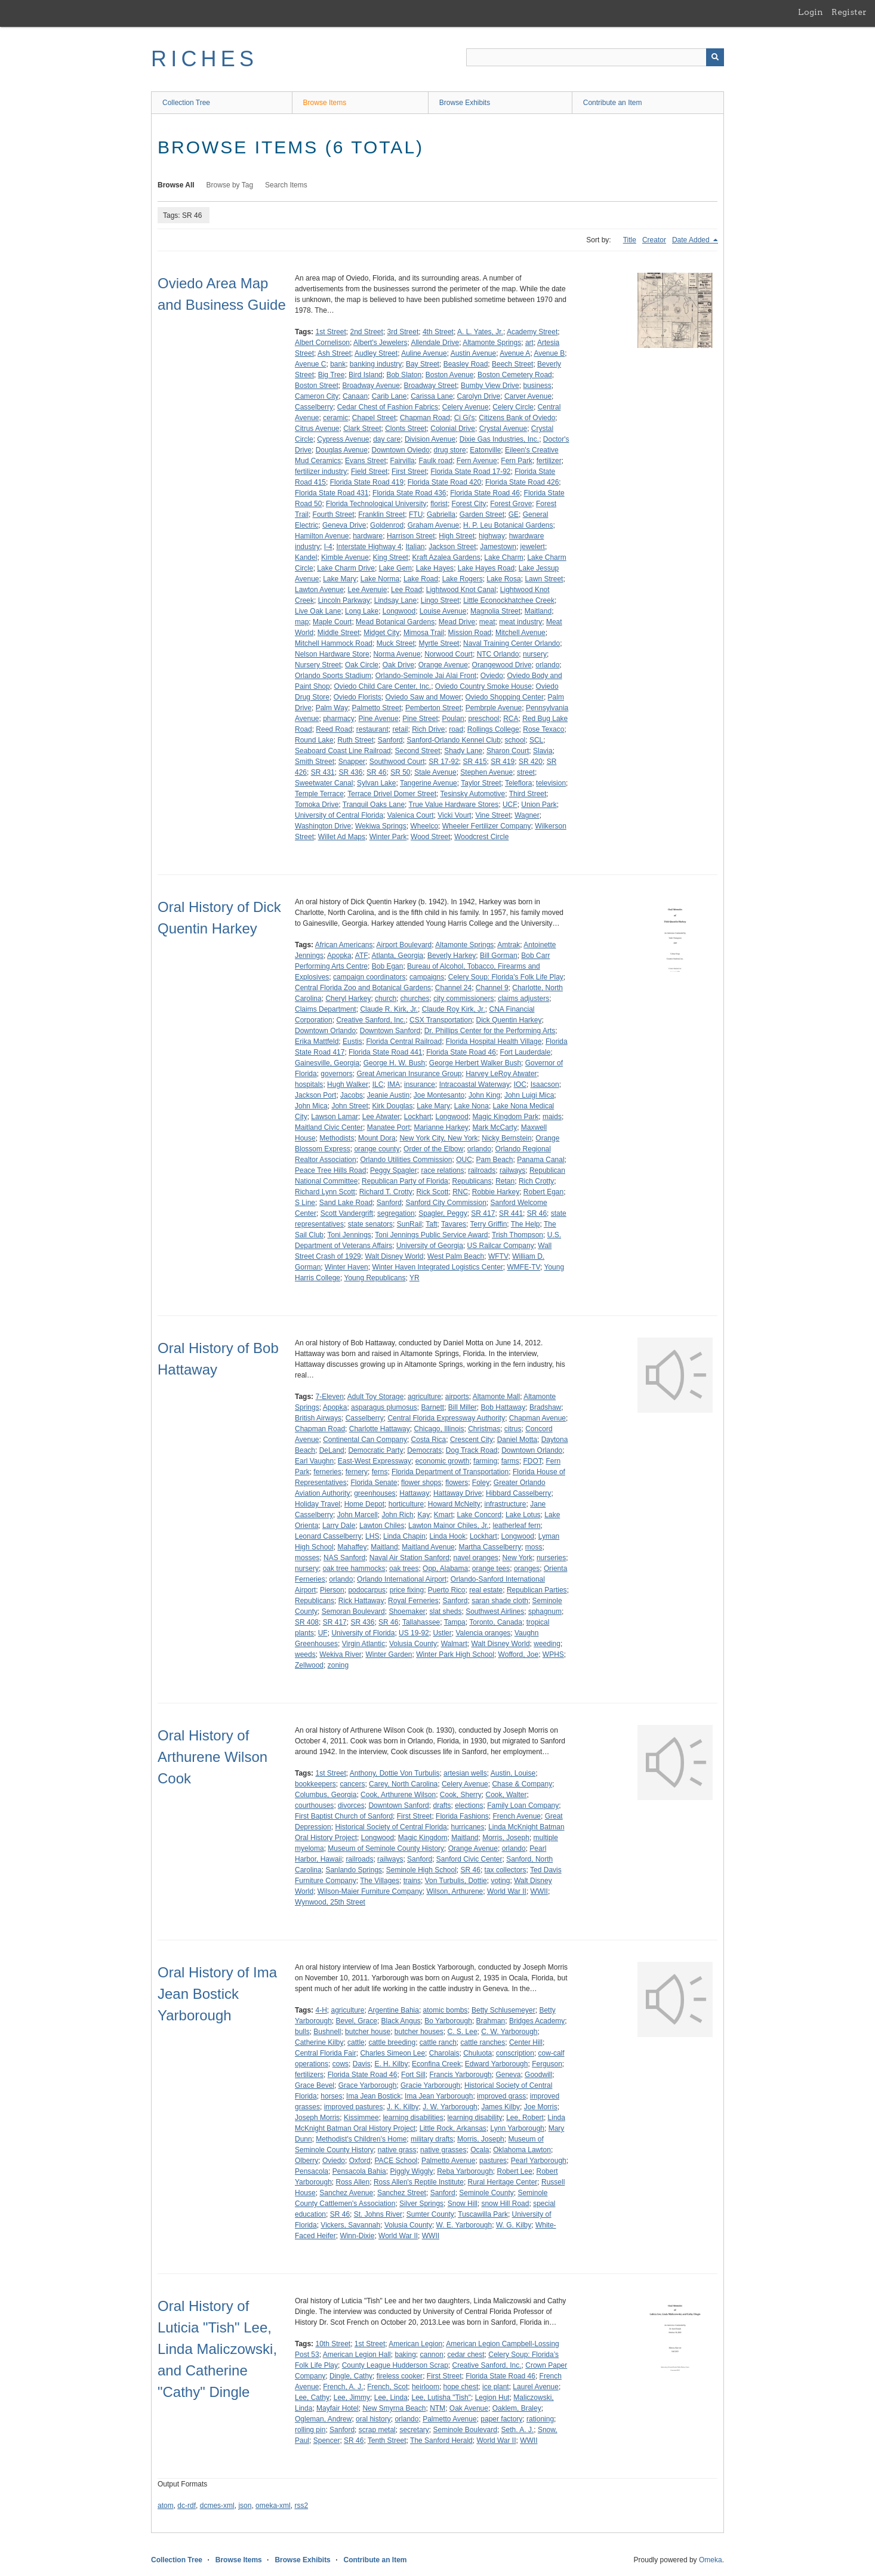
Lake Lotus (523, 1515)
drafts (442, 1805)
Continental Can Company (365, 1439)
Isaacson (545, 1084)
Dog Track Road (472, 1450)
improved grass (501, 2096)
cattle (356, 2042)
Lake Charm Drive (346, 568)
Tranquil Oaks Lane (374, 804)
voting (500, 1880)
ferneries (327, 1472)
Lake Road (420, 579)
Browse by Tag (230, 185)
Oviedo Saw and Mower (423, 697)
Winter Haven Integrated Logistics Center (437, 1267)
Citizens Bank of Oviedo (517, 418)
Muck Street (396, 643)
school (515, 740)
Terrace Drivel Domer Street (391, 794)
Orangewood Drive (502, 665)
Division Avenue (430, 439)
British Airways (318, 1418)
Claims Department (325, 1009)
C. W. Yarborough (509, 2031)
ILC (378, 1084)
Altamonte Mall (496, 1396)
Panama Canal (540, 1159)
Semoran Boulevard (353, 1611)
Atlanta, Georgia (398, 955)
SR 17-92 (444, 761)
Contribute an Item (612, 102)
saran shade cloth (500, 1601)
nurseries (551, 1558)
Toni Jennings (349, 1235)
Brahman (491, 2021)
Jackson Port (315, 1095)
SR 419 (502, 761)
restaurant (372, 729)
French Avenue (517, 1816)
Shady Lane (463, 751)
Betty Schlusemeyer (503, 2010)
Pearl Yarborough (538, 2160)
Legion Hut (492, 2397)
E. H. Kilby (391, 2064)
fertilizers (309, 2074)
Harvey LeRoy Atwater (501, 1074)
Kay (423, 1515)
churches (415, 998)
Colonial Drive (452, 428)
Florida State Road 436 (409, 493)
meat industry (520, 622)
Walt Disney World (394, 1256)
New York (518, 1558)
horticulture (406, 1504)
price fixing (407, 1590)
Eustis (352, 1041)
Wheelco (424, 826)
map (302, 622)
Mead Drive (457, 622)
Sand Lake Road (345, 1202)
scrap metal (377, 2430)
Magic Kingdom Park (506, 1117)
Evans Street (365, 461)
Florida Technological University (376, 504)
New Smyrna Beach (394, 2408)
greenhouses (374, 1493)
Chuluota (477, 2053)
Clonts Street (405, 428)
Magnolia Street (495, 611)
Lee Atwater (381, 1117)
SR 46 (376, 772)
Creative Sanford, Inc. (370, 1020)
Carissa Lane (432, 396)
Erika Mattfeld (316, 1041)
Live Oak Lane (318, 611)
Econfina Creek (436, 2064)
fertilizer (549, 461)
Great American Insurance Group (408, 1074)
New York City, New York (438, 1138)
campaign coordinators (369, 977)
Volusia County (413, 1644)
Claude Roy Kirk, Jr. (453, 1009)
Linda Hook (448, 1536)
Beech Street (512, 364)
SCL (536, 740)
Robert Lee (514, 2171)
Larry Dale (338, 1525)
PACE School (395, 2160)
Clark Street (362, 428)
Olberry (306, 2160)
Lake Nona (471, 1106)
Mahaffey (351, 1547)
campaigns (426, 977)
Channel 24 (453, 988)
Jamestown (498, 547)
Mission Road (470, 632)
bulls (302, 2031)
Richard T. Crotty (385, 1192)
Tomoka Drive (316, 804)
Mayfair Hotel (337, 2408)
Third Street (528, 794)
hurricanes (467, 1827)
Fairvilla (402, 461)
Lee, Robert (525, 2117)
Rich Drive (428, 729)
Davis (362, 2064)
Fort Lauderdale (525, 1052)
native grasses (443, 2150)
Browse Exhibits (464, 102)
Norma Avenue (396, 654)
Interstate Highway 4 (368, 547)
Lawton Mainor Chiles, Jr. (448, 1525)
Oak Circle (361, 665)
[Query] (595, 57)
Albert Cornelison (322, 342)
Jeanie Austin (388, 1095)
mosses (307, 1558)
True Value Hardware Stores (454, 804)
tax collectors (505, 1870)
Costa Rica (428, 1439)
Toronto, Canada (495, 1622)
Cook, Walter (506, 1795)
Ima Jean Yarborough (439, 2096)
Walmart (454, 1644)
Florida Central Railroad (404, 1041)
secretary (414, 2430)
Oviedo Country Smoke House (483, 686)
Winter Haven (346, 1267)
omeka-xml (273, 2505)
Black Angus (401, 2021)
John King (484, 1095)
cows (340, 2064)
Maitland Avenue (428, 1547)
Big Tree (331, 375)
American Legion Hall (357, 2354)
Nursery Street (318, 665)
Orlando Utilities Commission (406, 1159)
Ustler (442, 1633)
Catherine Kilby (319, 2042)
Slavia (543, 751)
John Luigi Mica (529, 1095)
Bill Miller (462, 1407)
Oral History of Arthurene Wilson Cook (212, 1756)
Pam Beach (494, 1159)
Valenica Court (410, 815)
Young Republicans (374, 1278)
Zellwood (309, 1665)
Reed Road (334, 729)
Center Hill (526, 2042)
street (526, 772)
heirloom (425, 2387)
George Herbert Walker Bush (475, 1063)
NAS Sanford (344, 1558)
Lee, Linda (391, 2397)
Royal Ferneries (413, 1601)
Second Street (417, 751)
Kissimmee (361, 2117)
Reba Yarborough (465, 2171)
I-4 (328, 547)
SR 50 (400, 772)
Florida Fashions (462, 1816)
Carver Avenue (528, 396)
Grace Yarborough (367, 2085)
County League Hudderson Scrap (395, 2365)
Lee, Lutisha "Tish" (440, 2397)
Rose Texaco (543, 729)
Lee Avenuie (367, 590)
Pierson (332, 1590)
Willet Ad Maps (341, 837)
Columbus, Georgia (325, 1795)
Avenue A (515, 353)
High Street (457, 536)
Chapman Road (425, 418)
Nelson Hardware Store (332, 654)
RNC (460, 1192)
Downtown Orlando (325, 1031)
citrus (513, 1429)
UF (323, 1633)
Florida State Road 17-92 (470, 471)
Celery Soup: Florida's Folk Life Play (505, 977)
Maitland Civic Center (329, 1127)
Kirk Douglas (392, 1106)
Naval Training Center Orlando (511, 643)
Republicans (471, 1181)
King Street (390, 557)
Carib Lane (389, 396)
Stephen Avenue (486, 772)
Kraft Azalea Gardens (446, 557)
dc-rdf (186, 2505)
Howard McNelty (454, 1504)
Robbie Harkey (495, 1192)
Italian (414, 547)
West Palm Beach (455, 1256)
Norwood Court (448, 654)
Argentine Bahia (393, 2010)
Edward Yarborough (496, 2064)
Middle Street (339, 632)
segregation (396, 1213)
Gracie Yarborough (430, 2085)
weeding (547, 1644)
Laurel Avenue (536, 2387)
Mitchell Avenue (520, 632)
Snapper (351, 761)
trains (412, 1880)
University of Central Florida (339, 815)
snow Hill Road (505, 2203)
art (529, 342)
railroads (481, 1170)
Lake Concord (479, 1515)
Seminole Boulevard (465, 2430)
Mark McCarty (494, 1127)
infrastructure (505, 1504)
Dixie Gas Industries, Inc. (499, 439)
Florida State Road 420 (444, 482)
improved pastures (353, 2107)
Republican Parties (537, 1590)
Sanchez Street (401, 2193)
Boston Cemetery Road (514, 375)
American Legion (415, 2344)
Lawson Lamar (334, 1117)
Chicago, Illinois (439, 1429)
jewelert (532, 547)
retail (400, 729)
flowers (456, 1482)
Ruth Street (355, 740)
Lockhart (418, 1117)
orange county (376, 1149)
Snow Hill (462, 2203)
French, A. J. (343, 2387)
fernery (357, 1472)
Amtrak (508, 945)
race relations (442, 1170)
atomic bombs (445, 2010)
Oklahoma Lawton (522, 2150)
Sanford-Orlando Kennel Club (453, 740)
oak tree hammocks (354, 1568)
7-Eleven (329, 1396)
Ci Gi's (464, 418)
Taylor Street (481, 783)
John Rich (397, 1515)
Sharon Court (507, 751)
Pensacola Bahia (359, 2171)
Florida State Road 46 (485, 493)
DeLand (331, 1450)
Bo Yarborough (448, 2021)
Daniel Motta (517, 1439)
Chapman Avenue (537, 1418)
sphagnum (545, 1611)
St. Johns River (378, 2214)
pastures (493, 2160)
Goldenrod (386, 525)
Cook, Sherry (461, 1795)
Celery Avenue (465, 407)
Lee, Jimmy (352, 2397)
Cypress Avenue (343, 439)
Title (629, 240)
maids (552, 1117)
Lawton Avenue (319, 590)
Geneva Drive (344, 525)
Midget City (381, 632)
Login (810, 12)
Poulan (453, 718)
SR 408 (307, 1622)
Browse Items (325, 102)
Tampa (455, 1622)
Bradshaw (545, 1407)
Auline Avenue (424, 353)
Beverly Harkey (451, 955)
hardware (368, 536)
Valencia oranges (482, 1633)
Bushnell (327, 2031)
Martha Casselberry (489, 1547)
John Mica (311, 1106)
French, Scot (387, 2387)
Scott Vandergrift (347, 1213)
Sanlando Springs (353, 1870)
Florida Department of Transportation (450, 1472)
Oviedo (491, 675)
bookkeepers (315, 1784)
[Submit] (715, 57)
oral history (373, 2419)
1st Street (330, 332)
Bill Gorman (498, 955)
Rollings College (493, 729)
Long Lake (361, 611)
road (456, 729)
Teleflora (518, 783)
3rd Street (403, 332)
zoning (338, 1665)
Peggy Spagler (393, 1170)
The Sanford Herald (441, 2440)
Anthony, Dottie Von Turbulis (395, 1773)
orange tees (491, 1568)
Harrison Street (411, 536)
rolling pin (310, 2430)
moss (534, 1547)
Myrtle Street (438, 643)
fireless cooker (400, 2376)
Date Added (691, 240)
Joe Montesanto (439, 1095)
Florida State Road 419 (366, 482)
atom (166, 2505)
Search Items (286, 185)
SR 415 (475, 761)
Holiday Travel (317, 1504)
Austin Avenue (474, 353)
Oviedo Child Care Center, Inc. (382, 686)
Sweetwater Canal (324, 783)
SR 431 (323, 772)
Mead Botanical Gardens (395, 622)
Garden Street (482, 514)
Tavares (453, 1224)
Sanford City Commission (445, 1202)
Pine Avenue (379, 718)
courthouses (314, 1805)
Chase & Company (522, 1784)
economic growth (442, 1461)
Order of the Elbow (433, 1149)
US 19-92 (414, 1633)
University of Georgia (429, 1245)
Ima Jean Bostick (373, 2096)
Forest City (469, 504)
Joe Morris (540, 2107)
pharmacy (339, 718)
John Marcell (357, 1515)
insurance (419, 1084)
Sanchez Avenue (346, 2193)
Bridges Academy (537, 2021)
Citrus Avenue (317, 428)
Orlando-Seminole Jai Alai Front (425, 675)
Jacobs (351, 1095)
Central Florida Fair (325, 2053)
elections (469, 1805)
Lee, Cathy (312, 2397)
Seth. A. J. (517, 2430)
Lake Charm (503, 557)
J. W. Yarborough (450, 2107)
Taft (431, 1224)
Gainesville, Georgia (327, 1063)
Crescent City (471, 1439)
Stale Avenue (435, 772)
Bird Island (366, 375)
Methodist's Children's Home (361, 2139)
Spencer (326, 2440)
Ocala (479, 2150)
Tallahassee (421, 1622)
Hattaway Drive (457, 1493)
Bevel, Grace (356, 2021)
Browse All (176, 185)
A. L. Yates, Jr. (480, 332)
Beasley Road (465, 364)
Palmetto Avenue (448, 2160)
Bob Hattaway (503, 1407)
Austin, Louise (513, 1773)
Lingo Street (440, 600)
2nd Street (366, 332)
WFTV (498, 1256)
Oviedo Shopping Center (504, 697)
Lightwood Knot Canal (461, 590)
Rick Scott (432, 1192)
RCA (510, 718)
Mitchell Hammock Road (333, 643)
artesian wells (465, 1773)
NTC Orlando (498, 654)
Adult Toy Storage (375, 1396)
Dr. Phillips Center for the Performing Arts (489, 1031)
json (244, 2505)
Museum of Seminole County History (386, 1848)
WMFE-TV (524, 1267)
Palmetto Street (377, 708)
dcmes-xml (217, 2505)
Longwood (399, 611)
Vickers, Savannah (350, 2225)
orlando (547, 665)
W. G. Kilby (513, 2225)
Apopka (339, 955)
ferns (380, 1472)
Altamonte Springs (492, 342)
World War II (506, 1891)
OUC (464, 1159)
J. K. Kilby (402, 2107)
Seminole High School (421, 1870)
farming (485, 1461)
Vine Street (492, 815)
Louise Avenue (443, 611)
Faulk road (435, 461)
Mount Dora (377, 1138)
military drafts (432, 2139)
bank (338, 364)
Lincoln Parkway (344, 600)
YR (414, 1278)
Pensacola (311, 2171)
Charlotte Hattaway (379, 1429)
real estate (486, 1590)
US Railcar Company (500, 1245)
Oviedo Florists (357, 697)
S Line (305, 1202)
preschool (483, 718)
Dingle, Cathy (350, 2376)
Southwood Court (397, 761)
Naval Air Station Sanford (409, 1558)
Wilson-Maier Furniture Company (370, 1891)
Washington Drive (323, 826)
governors (336, 1074)
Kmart (443, 1515)
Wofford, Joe (518, 1654)
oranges (527, 1568)
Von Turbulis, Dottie (456, 1880)
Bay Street (422, 364)
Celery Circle (513, 407)
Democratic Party (375, 1450)
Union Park (538, 804)
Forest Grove (511, 504)
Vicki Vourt (454, 815)
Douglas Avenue (342, 450)
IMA (393, 1084)
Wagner (527, 815)
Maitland (538, 611)
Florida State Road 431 (331, 493)
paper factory (501, 2419)
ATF (361, 955)
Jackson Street (452, 547)
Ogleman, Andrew (323, 2419)
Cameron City (316, 396)
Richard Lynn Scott (325, 1192)
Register (849, 12)
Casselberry (314, 407)
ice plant (495, 2387)
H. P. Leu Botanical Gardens (508, 525)
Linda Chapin (404, 1536)
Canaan (355, 396)
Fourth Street (334, 514)
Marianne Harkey (441, 1127)
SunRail (409, 1224)
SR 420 (531, 761)
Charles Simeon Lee (392, 2053)
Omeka (710, 2560)
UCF (510, 804)
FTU (416, 514)
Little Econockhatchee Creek (508, 600)
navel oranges (475, 1558)
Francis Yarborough (460, 2074)
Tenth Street (387, 2440)
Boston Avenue (450, 375)
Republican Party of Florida (405, 1181)
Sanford (390, 740)
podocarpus (367, 1590)
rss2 (301, 2505)
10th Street (332, 2344)
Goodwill (538, 2074)
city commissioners (463, 998)
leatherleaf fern (517, 1525)
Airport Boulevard (404, 945)
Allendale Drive (435, 342)
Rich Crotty (536, 1181)
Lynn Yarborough (517, 2128)
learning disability (474, 2117)
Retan (504, 1181)
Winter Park (388, 837)
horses (331, 2096)
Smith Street (314, 761)
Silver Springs (421, 2203)
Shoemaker (407, 1611)
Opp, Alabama (445, 1568)
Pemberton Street (433, 708)
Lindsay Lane (395, 600)
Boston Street (316, 385)
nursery (535, 654)
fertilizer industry (321, 471)
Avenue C (310, 364)
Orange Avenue (443, 665)
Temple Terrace (319, 794)
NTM (437, 2408)
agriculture (424, 1396)
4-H (320, 2010)
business (537, 385)
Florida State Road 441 (385, 1052)
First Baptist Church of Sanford (344, 1816)
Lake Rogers (462, 579)
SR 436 (350, 772)
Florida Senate (373, 1482)
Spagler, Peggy (442, 1213)
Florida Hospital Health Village (494, 1041)
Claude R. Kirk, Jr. (389, 1009)
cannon (431, 2354)
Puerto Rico (447, 1590)
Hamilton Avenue (322, 536)
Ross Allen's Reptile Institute (419, 2182)
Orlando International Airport (401, 1579)
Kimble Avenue (345, 557)
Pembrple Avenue (494, 708)
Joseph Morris (317, 2117)
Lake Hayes (435, 568)
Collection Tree (186, 102)
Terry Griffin (488, 1224)
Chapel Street (374, 418)
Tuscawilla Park (483, 2214)
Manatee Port (388, 1127)
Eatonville (485, 450)
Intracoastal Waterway (474, 1084)
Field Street (369, 471)
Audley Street (376, 353)
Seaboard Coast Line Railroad (343, 751)
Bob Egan (387, 966)
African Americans (344, 945)
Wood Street (430, 837)
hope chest (461, 2387)
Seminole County (486, 2193)
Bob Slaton (403, 375)
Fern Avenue (477, 461)
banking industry (376, 364)
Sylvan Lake (376, 783)
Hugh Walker (347, 1084)
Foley (480, 1482)
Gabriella (441, 514)
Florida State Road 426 (522, 482)
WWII (539, 1891)
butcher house (367, 2031)
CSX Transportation (440, 1020)
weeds (305, 1654)
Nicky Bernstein (506, 1138)
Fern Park (516, 461)
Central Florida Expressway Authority (446, 1418)
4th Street (438, 332)
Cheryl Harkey (348, 998)
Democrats (424, 1450)
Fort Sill (413, 2074)
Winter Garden (389, 1654)
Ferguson (547, 2064)
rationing (540, 2419)
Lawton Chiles (381, 1525)
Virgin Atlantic (364, 1644)
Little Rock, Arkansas (453, 2128)
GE (514, 514)
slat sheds (445, 1611)
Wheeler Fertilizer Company (486, 826)
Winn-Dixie (357, 2236)
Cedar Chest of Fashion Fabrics (387, 407)
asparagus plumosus (384, 1407)
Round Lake (314, 740)
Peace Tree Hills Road (330, 1170)
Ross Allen (353, 2182)
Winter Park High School (455, 1654)
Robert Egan (543, 1192)
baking (405, 2354)
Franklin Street (381, 514)
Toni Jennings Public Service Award (431, 1235)
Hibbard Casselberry (518, 1493)
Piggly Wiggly (411, 2171)
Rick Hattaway (361, 1601)
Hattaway (414, 1493)
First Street (409, 471)
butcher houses (419, 2031)
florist (439, 504)
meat (487, 622)
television (551, 783)
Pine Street (420, 718)
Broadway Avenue (371, 385)
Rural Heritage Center (503, 2182)
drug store (450, 450)
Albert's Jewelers (380, 342)
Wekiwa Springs (380, 826)
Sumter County (430, 2214)
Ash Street (334, 353)
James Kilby (500, 2107)
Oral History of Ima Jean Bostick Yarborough (217, 1993)
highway (492, 536)
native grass (397, 2150)
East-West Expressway (374, 1461)
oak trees (403, 1568)
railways (512, 1170)
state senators (370, 1224)
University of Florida (363, 1633)
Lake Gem (395, 568)
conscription (515, 2053)
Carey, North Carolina (403, 1784)
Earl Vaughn (314, 1461)
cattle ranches (483, 2042)
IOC (520, 1084)
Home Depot (364, 1504)
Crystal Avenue (503, 428)
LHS (372, 1536)
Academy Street (532, 332)
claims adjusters (523, 998)
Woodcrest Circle (481, 837)
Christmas (484, 1429)
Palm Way (332, 708)
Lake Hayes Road (486, 568)
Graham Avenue (434, 525)
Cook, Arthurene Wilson (398, 1795)
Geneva (507, 2074)
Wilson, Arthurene (455, 1891)
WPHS (553, 1654)
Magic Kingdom (423, 1838)
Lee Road (406, 590)
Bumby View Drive (490, 385)
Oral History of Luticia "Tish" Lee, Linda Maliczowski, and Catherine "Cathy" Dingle (217, 2349)
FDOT (532, 1461)
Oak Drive (398, 665)
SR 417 (483, 1213)
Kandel (306, 557)
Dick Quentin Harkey (509, 1020)
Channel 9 (492, 988)
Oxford (360, 2160)
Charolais (444, 2053)
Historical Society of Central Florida (390, 1827)
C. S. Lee (462, 2031)
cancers (352, 1784)
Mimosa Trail (423, 632)
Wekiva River (340, 1654)
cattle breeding (391, 2042)
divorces (351, 1805)
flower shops (421, 1482)
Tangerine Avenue (428, 783)
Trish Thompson (517, 1235)
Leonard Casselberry (328, 1536)
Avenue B (549, 353)
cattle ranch (438, 2042)
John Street (349, 1106)
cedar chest (466, 2354)
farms (510, 1461)
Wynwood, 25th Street (330, 1902)
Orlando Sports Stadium (333, 675)
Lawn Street (544, 579)
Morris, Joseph (505, 1838)
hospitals (309, 1084)
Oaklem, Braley (516, 2408)
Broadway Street (430, 385)
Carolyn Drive (479, 396)
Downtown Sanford (390, 1031)
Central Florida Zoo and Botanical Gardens (363, 988)
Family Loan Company (523, 1805)
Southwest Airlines (495, 1611)
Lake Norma (380, 579)
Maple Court (332, 622)
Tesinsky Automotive (472, 794)
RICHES (204, 59)
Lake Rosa (503, 579)
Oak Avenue (468, 2408)
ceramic (335, 418)
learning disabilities (413, 2117)
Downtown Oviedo (401, 450)
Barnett (432, 1407)
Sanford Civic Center (469, 1859)
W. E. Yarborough (464, 2225)
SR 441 (511, 1213)
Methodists (336, 1138)
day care (386, 439)
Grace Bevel (314, 2085)
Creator (654, 240)
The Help (525, 1224)
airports (457, 1396)
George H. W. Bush (394, 1063)
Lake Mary (339, 579)
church (385, 998)
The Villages (379, 1880)
